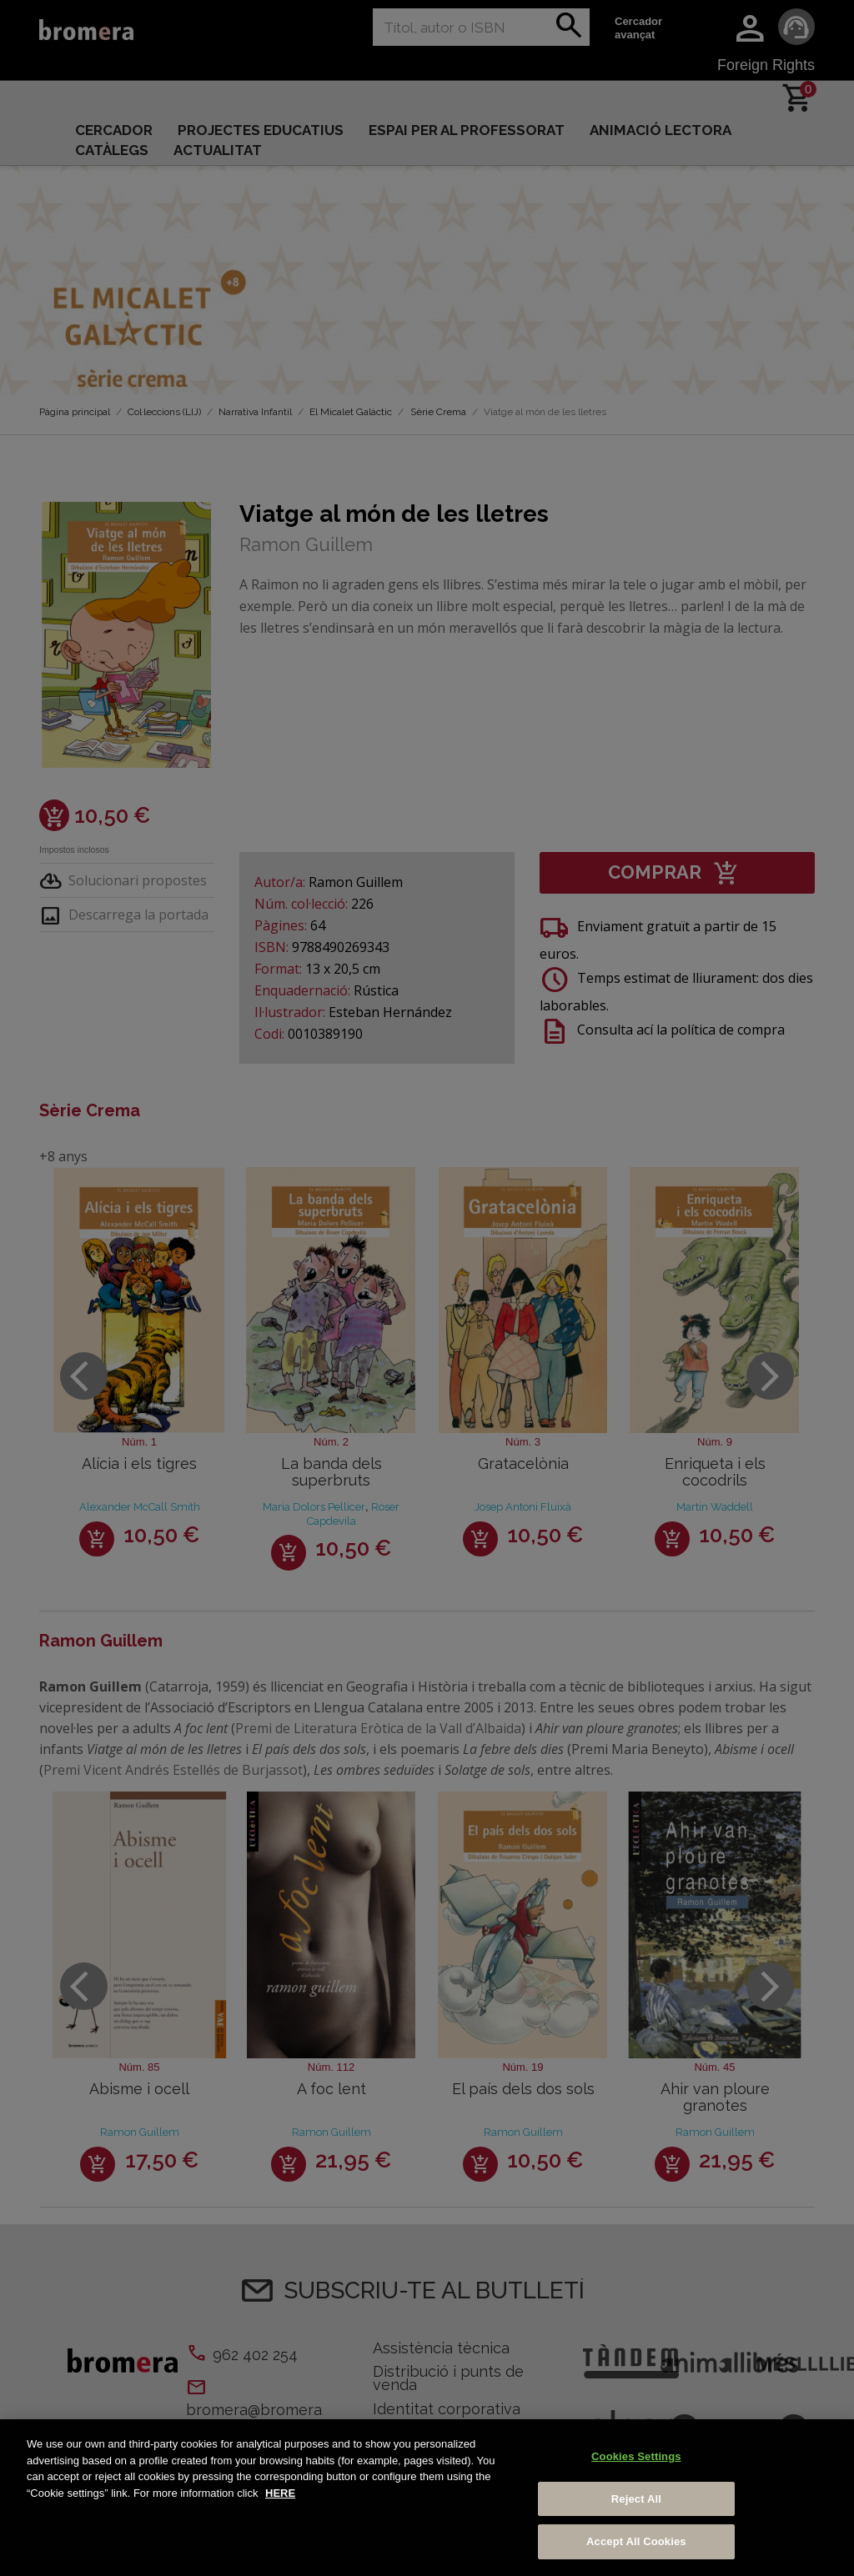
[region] (427, 2497)
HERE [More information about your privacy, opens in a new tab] (280, 2493)
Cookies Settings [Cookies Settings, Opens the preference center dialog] (636, 2456)
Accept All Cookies (636, 2541)
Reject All (636, 2499)
